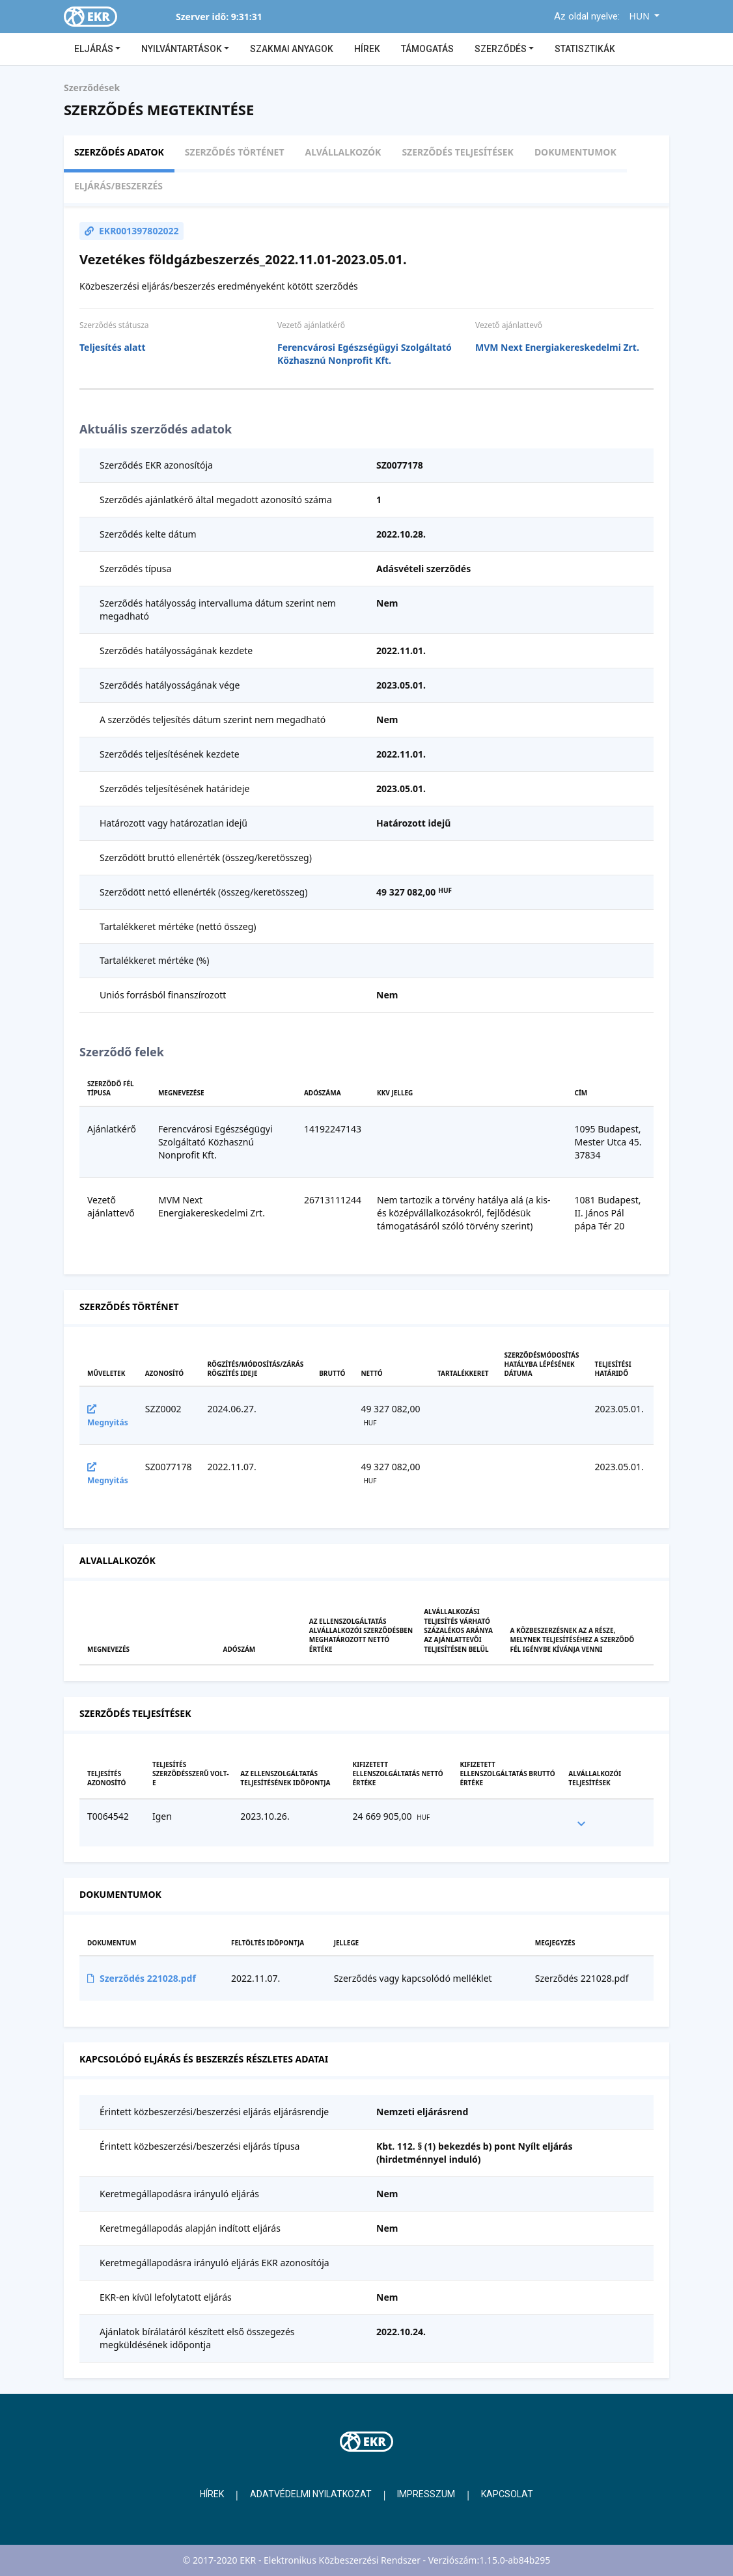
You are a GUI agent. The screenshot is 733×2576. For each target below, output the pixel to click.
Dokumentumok (575, 152)
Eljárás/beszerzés (118, 186)
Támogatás (427, 49)
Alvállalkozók (343, 152)
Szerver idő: (202, 16)
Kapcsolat (507, 2494)
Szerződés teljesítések (457, 152)
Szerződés (502, 49)
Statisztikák (585, 49)
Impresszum (426, 2494)
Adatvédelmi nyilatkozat (311, 2494)
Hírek (367, 49)
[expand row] (581, 1823)
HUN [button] (640, 16)
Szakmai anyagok (291, 49)
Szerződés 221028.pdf (141, 1978)
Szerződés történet (234, 152)
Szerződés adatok (119, 152)
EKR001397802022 (131, 231)
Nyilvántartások (182, 49)
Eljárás (94, 49)
